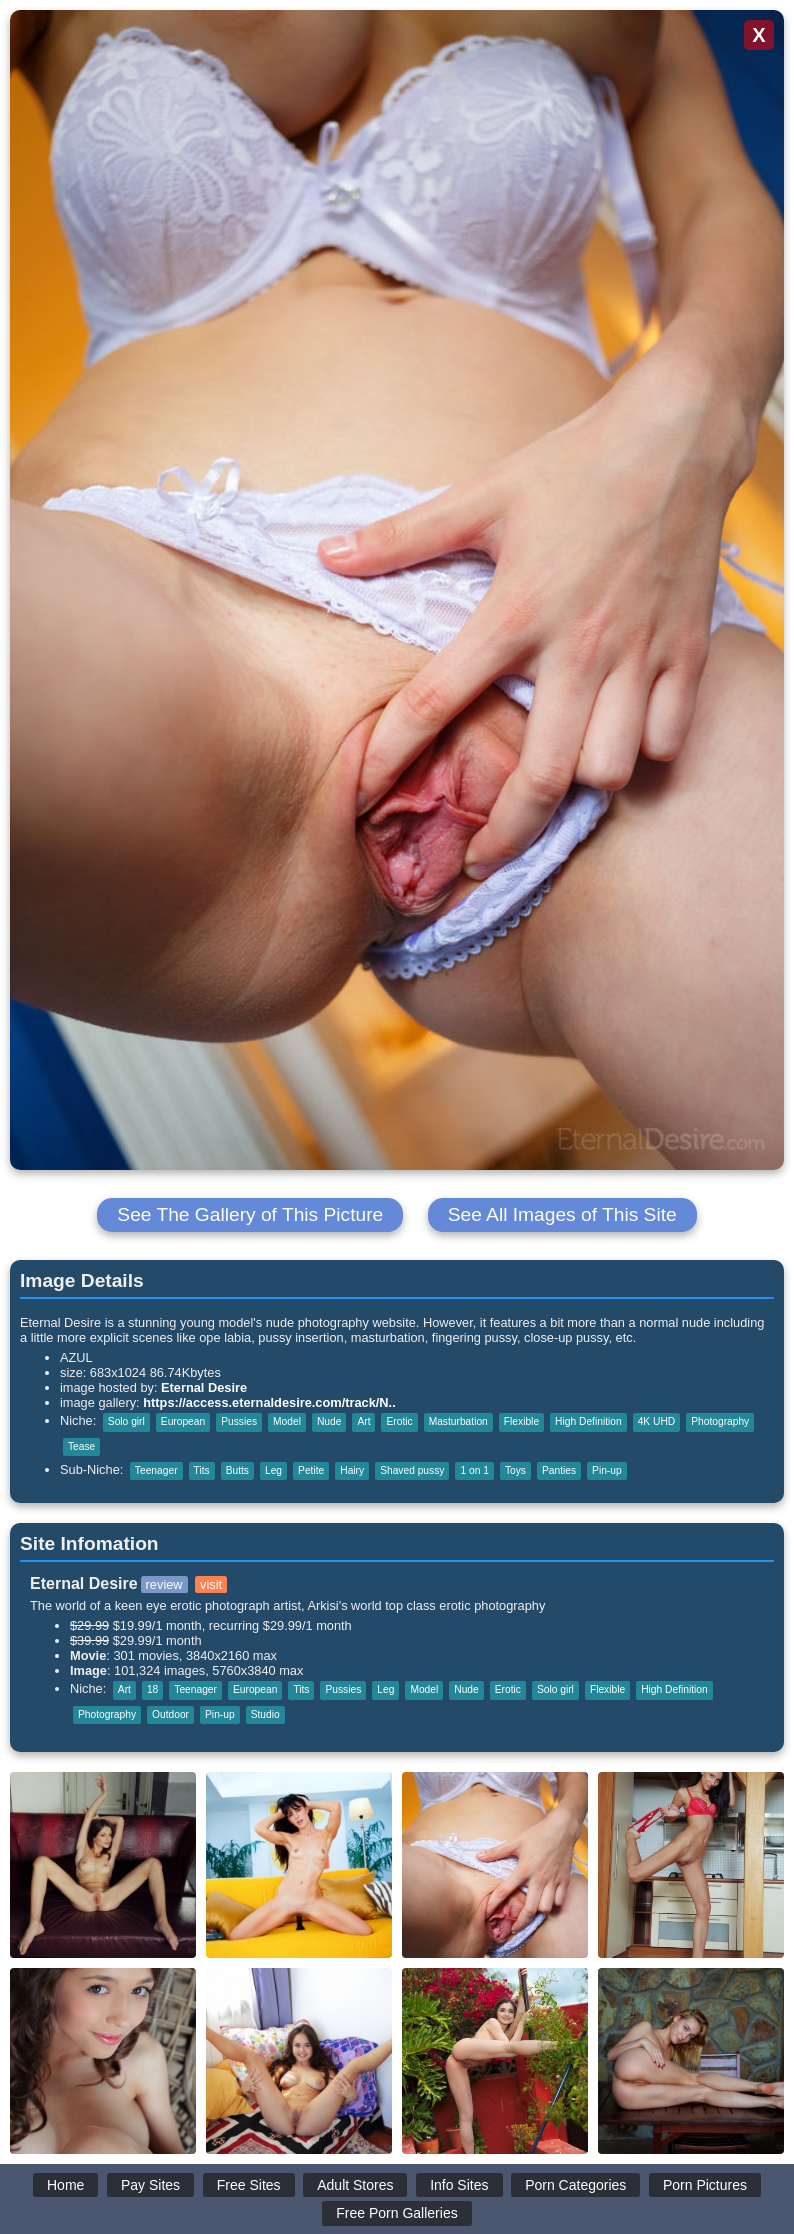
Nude (329, 1421)
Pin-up (607, 1470)
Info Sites (459, 2185)
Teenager (156, 1470)
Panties (559, 1470)
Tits (202, 1470)
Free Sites (249, 2185)
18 (152, 1689)
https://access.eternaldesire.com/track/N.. (269, 1402)
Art (363, 1421)
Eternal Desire (204, 1387)
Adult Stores (355, 2185)
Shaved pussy (412, 1470)
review (164, 1584)
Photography (720, 1421)
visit (211, 1584)
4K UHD (657, 1421)
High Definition (588, 1421)
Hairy (352, 1470)
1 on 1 (474, 1470)
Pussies (239, 1421)
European (183, 1421)
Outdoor (170, 1714)
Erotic (399, 1421)
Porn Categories (575, 2185)
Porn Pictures (705, 2185)
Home (65, 2185)
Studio (265, 1714)
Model (287, 1421)
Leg (273, 1470)
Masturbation (458, 1421)
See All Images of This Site (562, 1214)
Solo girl (126, 1421)
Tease (81, 1446)
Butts (237, 1470)
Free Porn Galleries (396, 2213)
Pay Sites (150, 2185)
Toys (515, 1470)
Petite (311, 1470)
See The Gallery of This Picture (250, 1214)
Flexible (521, 1421)
